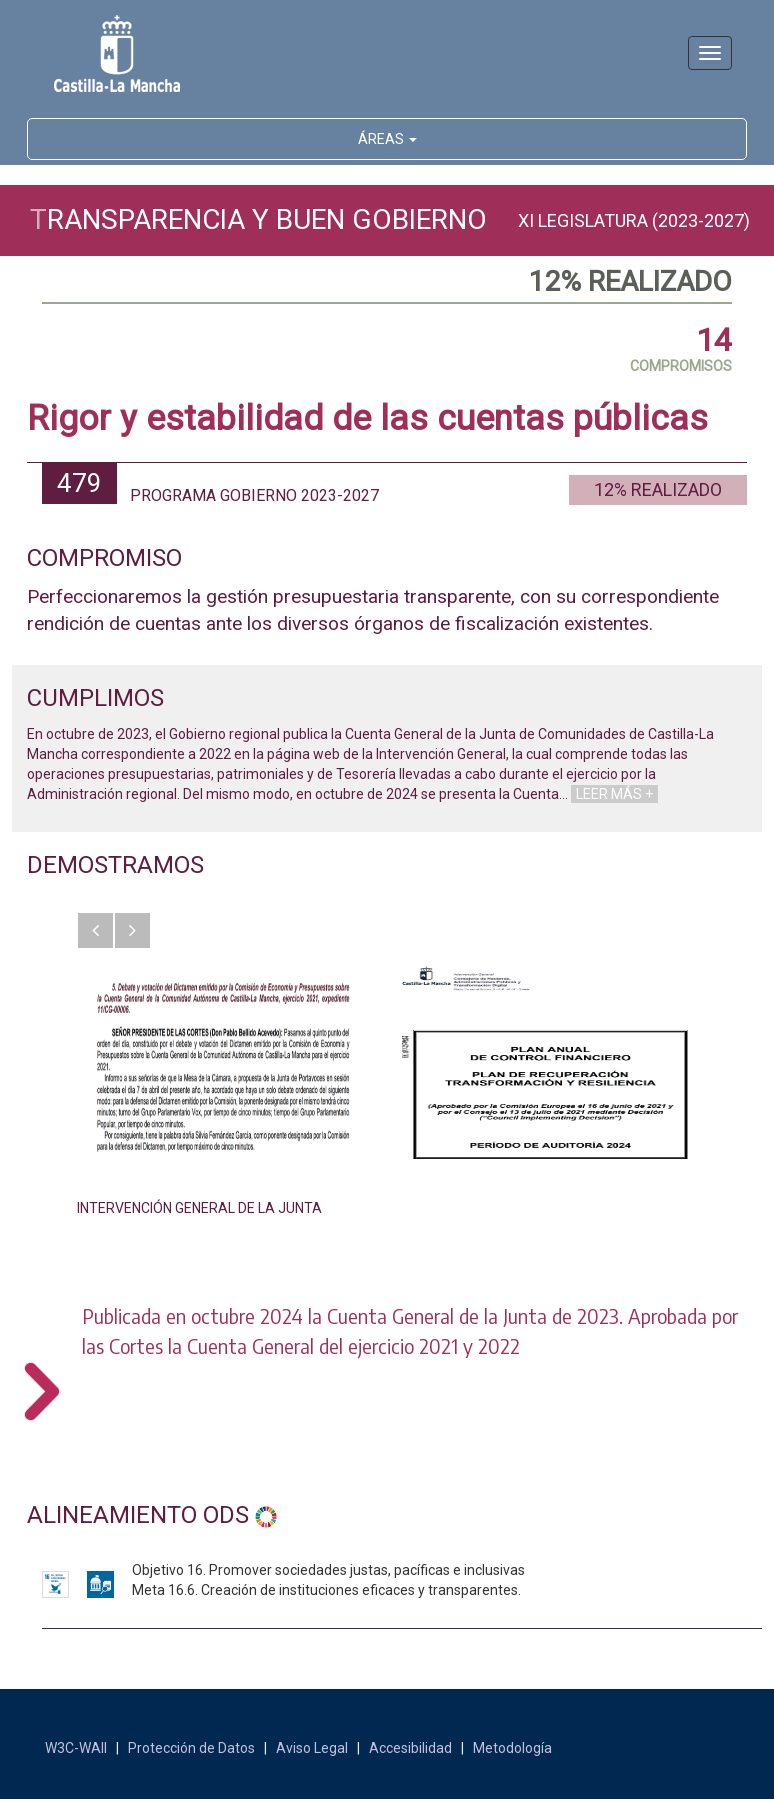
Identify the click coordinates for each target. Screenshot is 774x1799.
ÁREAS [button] (387, 139)
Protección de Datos (191, 1748)
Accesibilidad (410, 1748)
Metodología (512, 1748)
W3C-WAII (76, 1748)
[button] (95, 930)
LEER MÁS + (614, 794)
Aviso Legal (312, 1748)
